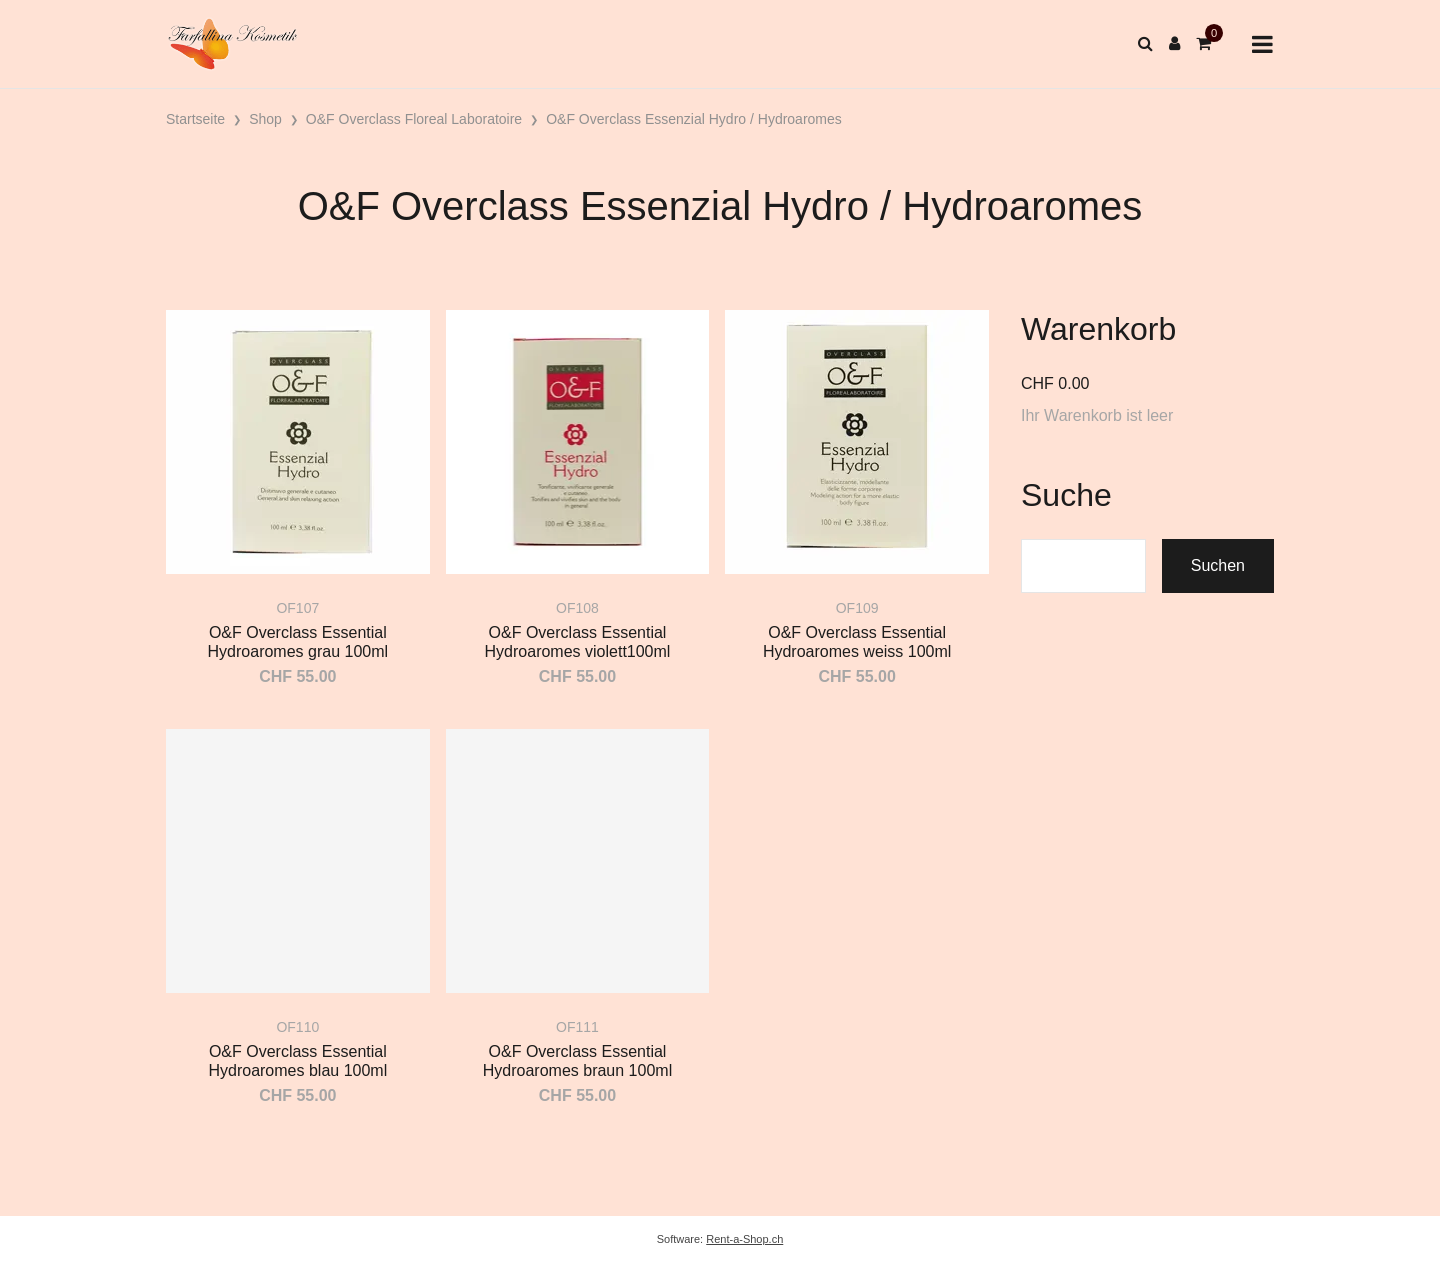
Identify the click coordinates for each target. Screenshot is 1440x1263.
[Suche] (1145, 44)
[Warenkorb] (1203, 44)
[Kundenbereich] (1174, 44)
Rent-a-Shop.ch (744, 1239)
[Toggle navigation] (1262, 44)
